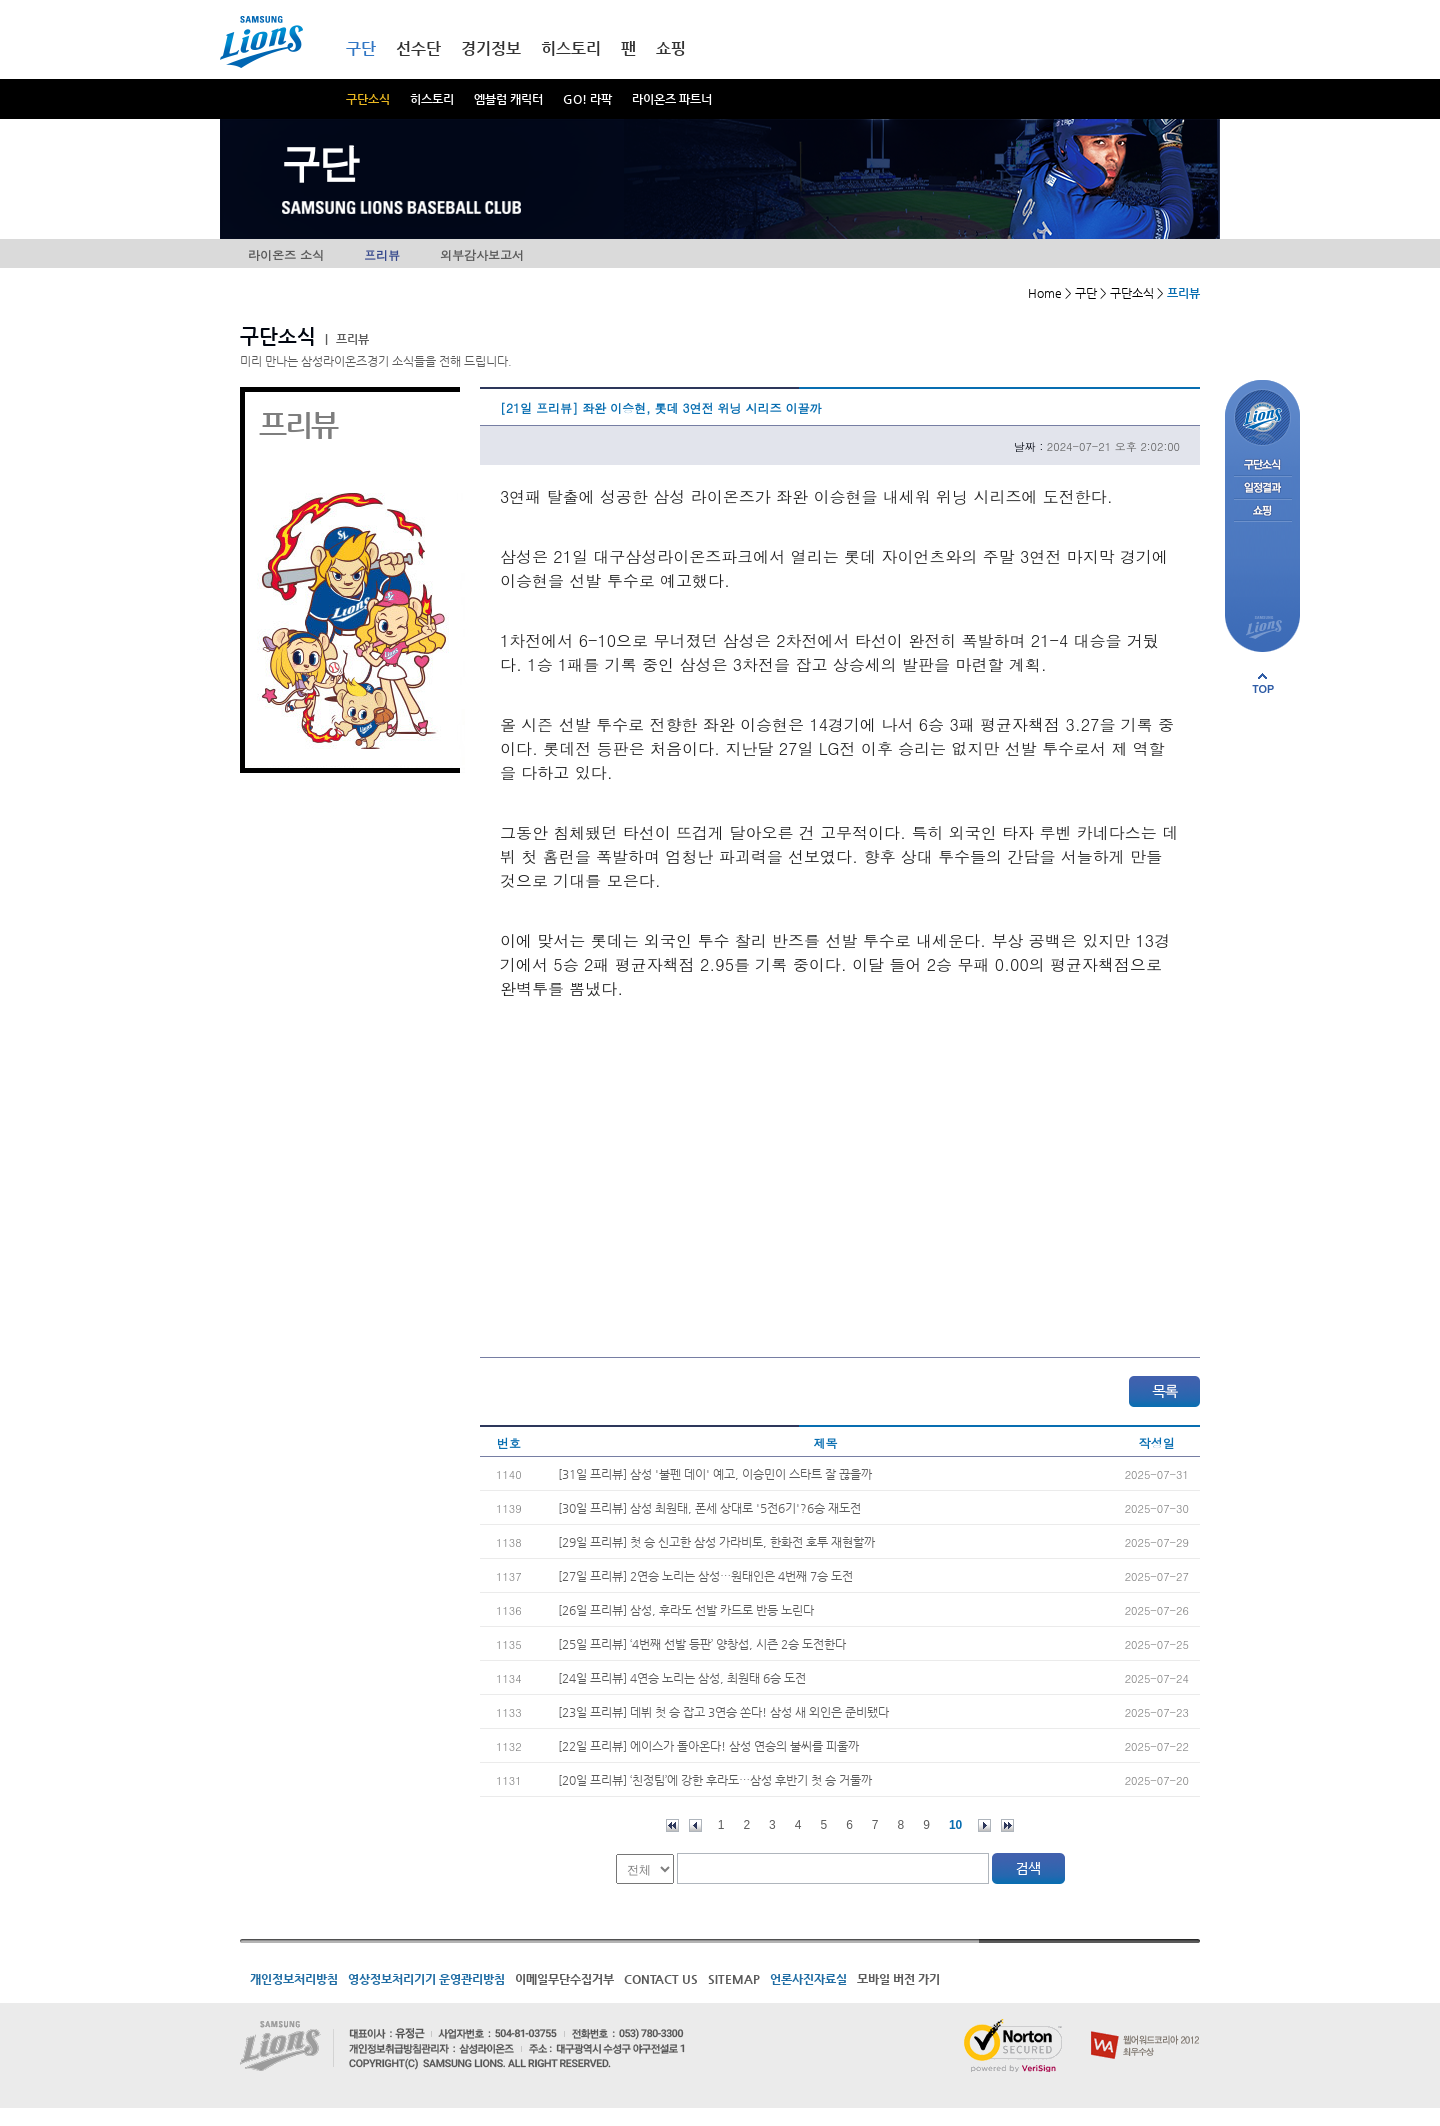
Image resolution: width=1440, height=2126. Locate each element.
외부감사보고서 (482, 254)
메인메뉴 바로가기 (0, 0)
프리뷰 (382, 254)
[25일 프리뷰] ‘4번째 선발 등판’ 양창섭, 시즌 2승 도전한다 (702, 1644)
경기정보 (491, 48)
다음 (984, 1825)
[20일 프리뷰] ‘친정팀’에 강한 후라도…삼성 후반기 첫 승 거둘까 (715, 1780)
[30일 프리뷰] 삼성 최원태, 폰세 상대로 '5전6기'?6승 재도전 (709, 1508)
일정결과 (1262, 488)
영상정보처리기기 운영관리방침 (426, 1979)
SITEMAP (734, 1979)
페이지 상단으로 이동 (1263, 683)
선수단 (418, 48)
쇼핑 (671, 48)
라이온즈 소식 (286, 254)
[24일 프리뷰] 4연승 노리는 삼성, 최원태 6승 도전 (682, 1678)
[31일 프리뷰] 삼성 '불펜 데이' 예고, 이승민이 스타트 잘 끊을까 (715, 1474)
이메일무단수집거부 (564, 1979)
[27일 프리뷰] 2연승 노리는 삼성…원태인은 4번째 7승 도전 (705, 1576)
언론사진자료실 (808, 1979)
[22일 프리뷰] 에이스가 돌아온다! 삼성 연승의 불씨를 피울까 (708, 1746)
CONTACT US (661, 1979)
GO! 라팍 (587, 99)
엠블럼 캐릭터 (508, 99)
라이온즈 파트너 (672, 99)
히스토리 (432, 99)
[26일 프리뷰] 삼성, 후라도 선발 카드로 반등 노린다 (686, 1610)
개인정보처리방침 (294, 1979)
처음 (672, 1825)
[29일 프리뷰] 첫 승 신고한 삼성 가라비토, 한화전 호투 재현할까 (716, 1542)
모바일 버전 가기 (898, 1979)
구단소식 (368, 99)
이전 (695, 1825)
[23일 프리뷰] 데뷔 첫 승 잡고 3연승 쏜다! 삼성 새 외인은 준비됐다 (723, 1712)
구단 (361, 48)
